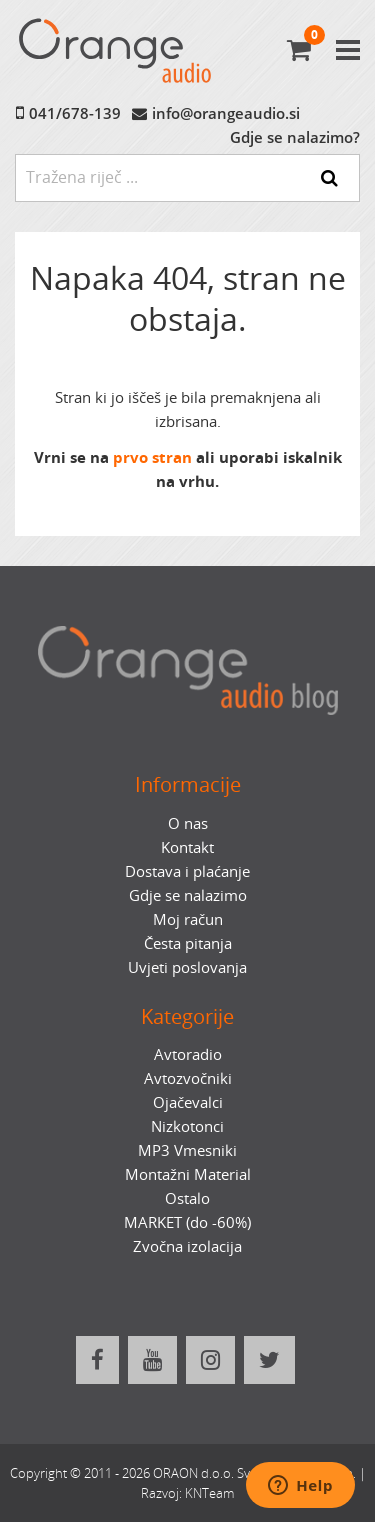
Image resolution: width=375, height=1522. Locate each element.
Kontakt (187, 847)
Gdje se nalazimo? (295, 137)
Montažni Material (188, 1174)
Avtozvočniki (188, 1078)
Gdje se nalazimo (188, 895)
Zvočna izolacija (187, 1246)
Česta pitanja (188, 943)
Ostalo (187, 1198)
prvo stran (152, 457)
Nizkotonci (187, 1126)
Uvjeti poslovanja (187, 967)
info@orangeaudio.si (226, 113)
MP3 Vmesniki (187, 1150)
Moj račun (188, 919)
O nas (188, 823)
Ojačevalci (188, 1102)
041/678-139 (75, 113)
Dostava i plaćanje (187, 871)
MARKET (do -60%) (187, 1222)
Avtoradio (188, 1054)
